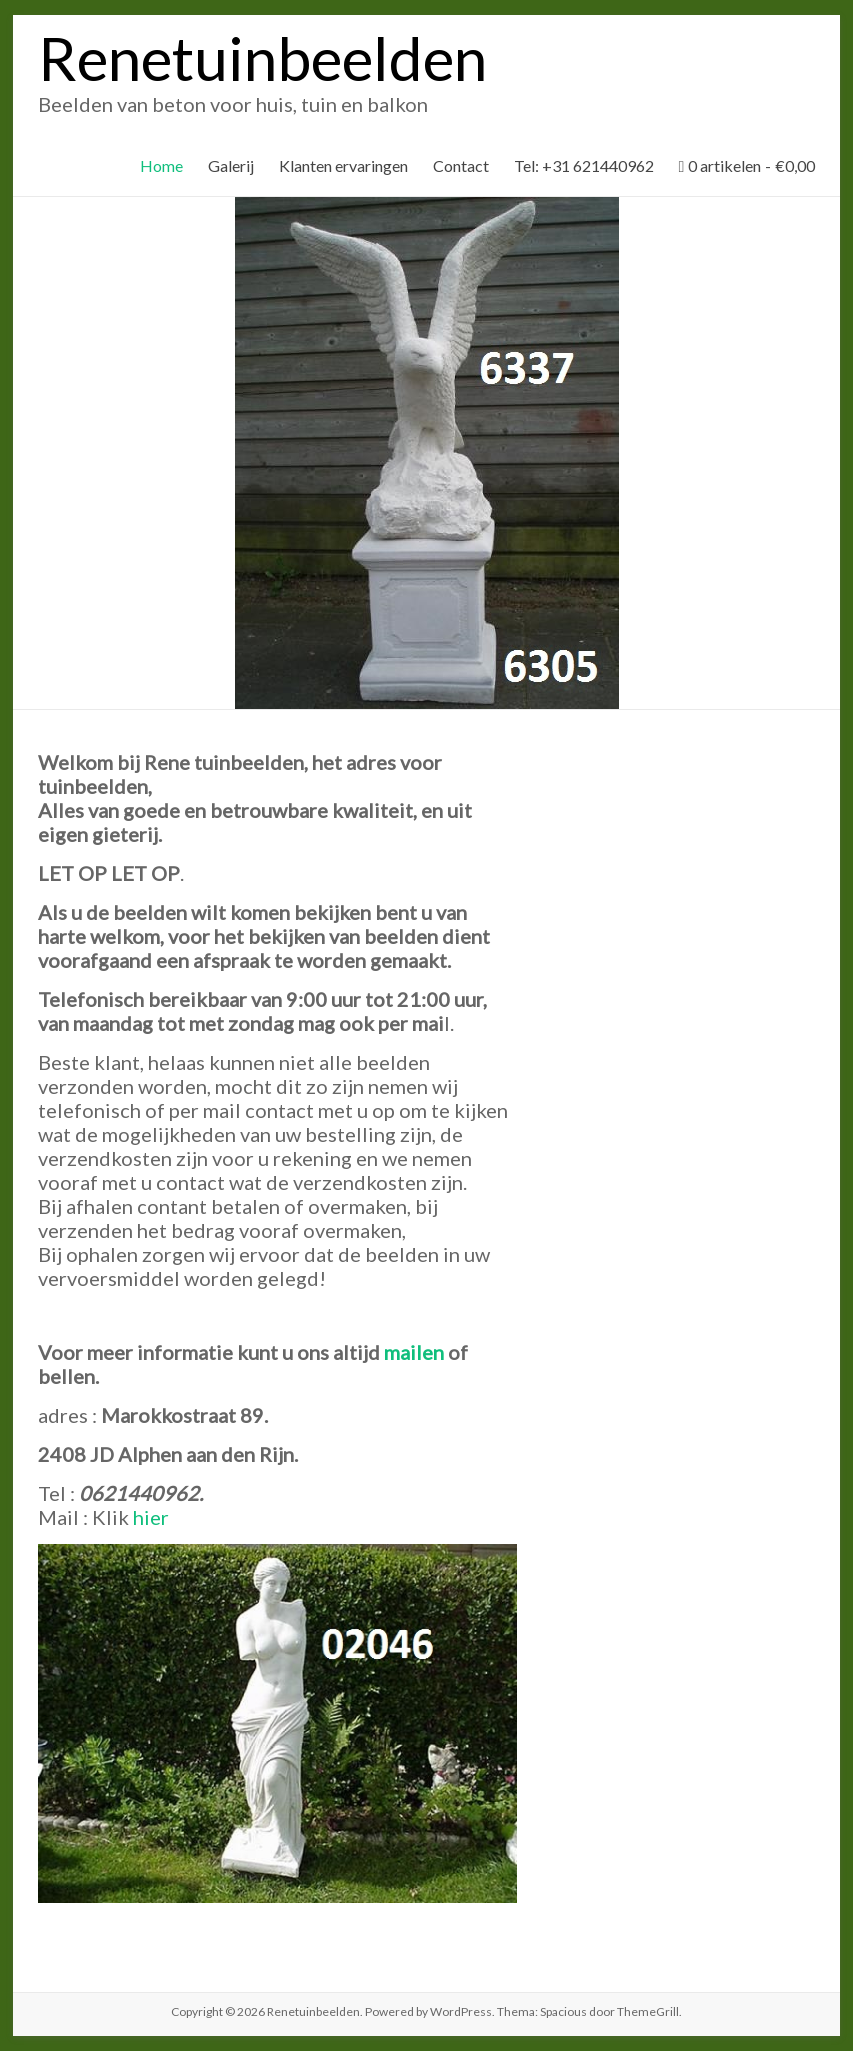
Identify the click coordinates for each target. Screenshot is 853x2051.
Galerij (231, 165)
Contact (461, 165)
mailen (414, 1352)
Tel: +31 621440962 (584, 165)
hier (151, 1517)
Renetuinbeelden (262, 58)
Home (161, 165)
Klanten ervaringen (343, 165)
